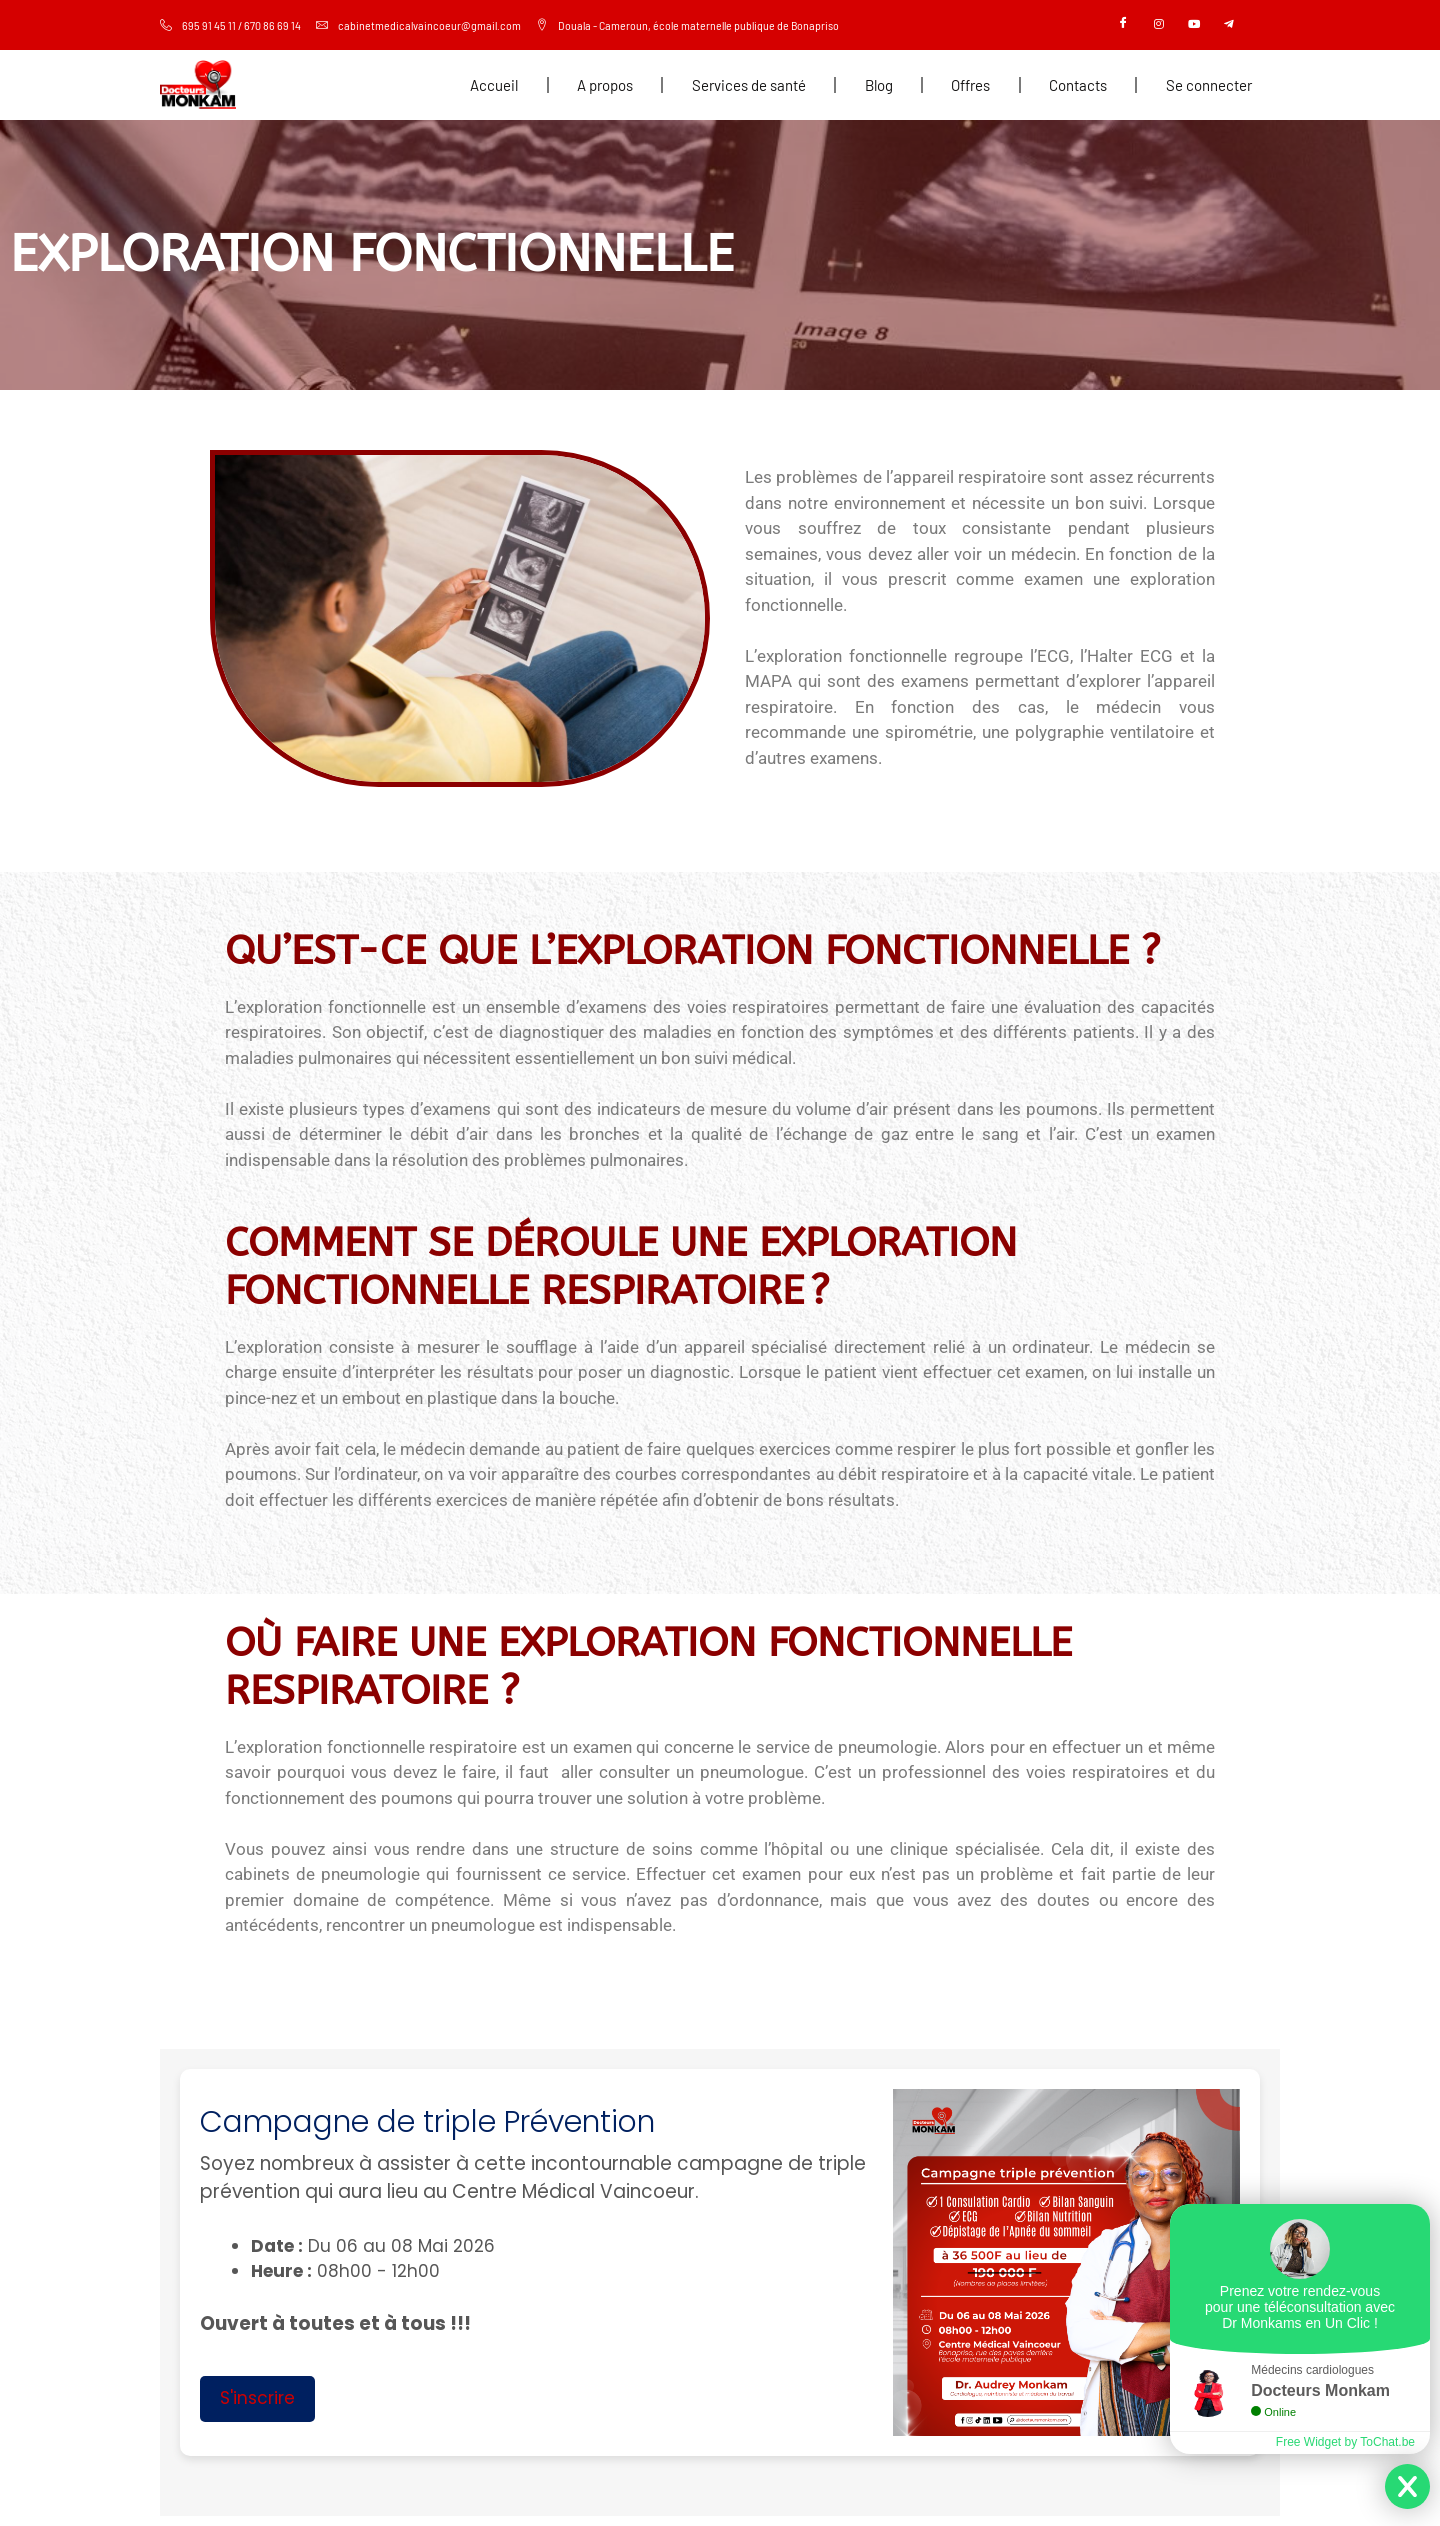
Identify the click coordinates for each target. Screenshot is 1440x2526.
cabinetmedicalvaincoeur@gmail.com (418, 25)
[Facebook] (1124, 25)
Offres (970, 85)
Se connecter (1209, 85)
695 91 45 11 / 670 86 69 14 (230, 25)
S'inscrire (257, 2398)
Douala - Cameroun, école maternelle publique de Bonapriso (687, 25)
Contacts (1078, 85)
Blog (879, 85)
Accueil (494, 85)
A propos (605, 85)
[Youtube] (1194, 25)
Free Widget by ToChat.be (1345, 2442)
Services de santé (749, 85)
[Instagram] (1159, 25)
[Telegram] (1229, 25)
